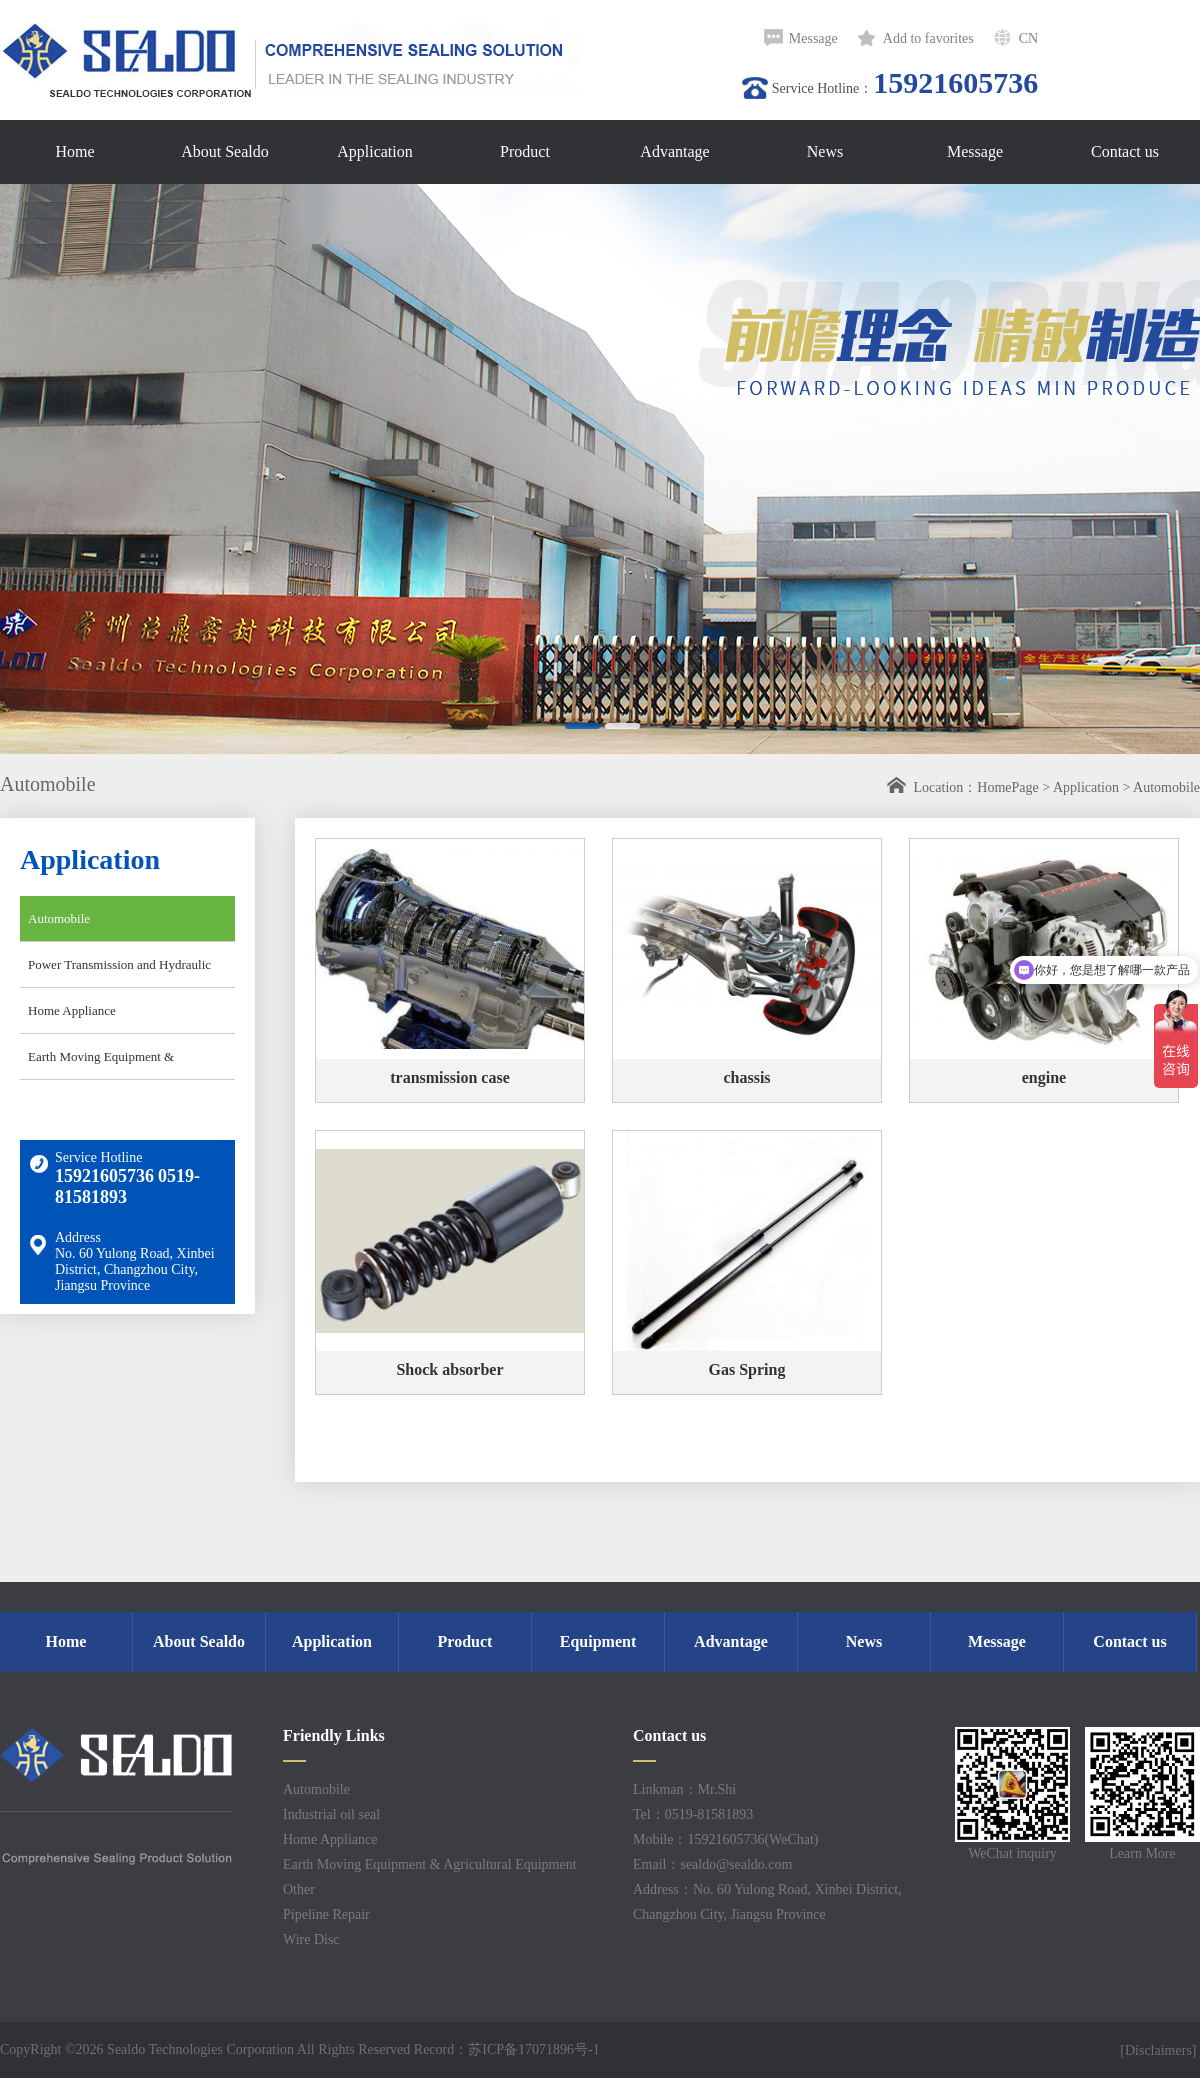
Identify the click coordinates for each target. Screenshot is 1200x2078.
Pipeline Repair (326, 1914)
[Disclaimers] (1160, 2050)
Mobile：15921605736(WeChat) (726, 1839)
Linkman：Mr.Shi (684, 1789)
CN (1028, 38)
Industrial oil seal (331, 1814)
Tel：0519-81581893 (693, 1814)
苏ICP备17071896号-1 (533, 2049)
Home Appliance (72, 1010)
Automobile (1166, 787)
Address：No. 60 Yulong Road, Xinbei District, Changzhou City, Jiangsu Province (767, 1902)
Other (299, 1889)
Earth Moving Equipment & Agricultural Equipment (97, 1064)
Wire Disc (311, 1939)
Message (813, 38)
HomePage (1007, 787)
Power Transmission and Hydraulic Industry (115, 972)
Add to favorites (928, 38)
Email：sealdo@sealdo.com (712, 1864)
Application (1086, 787)
